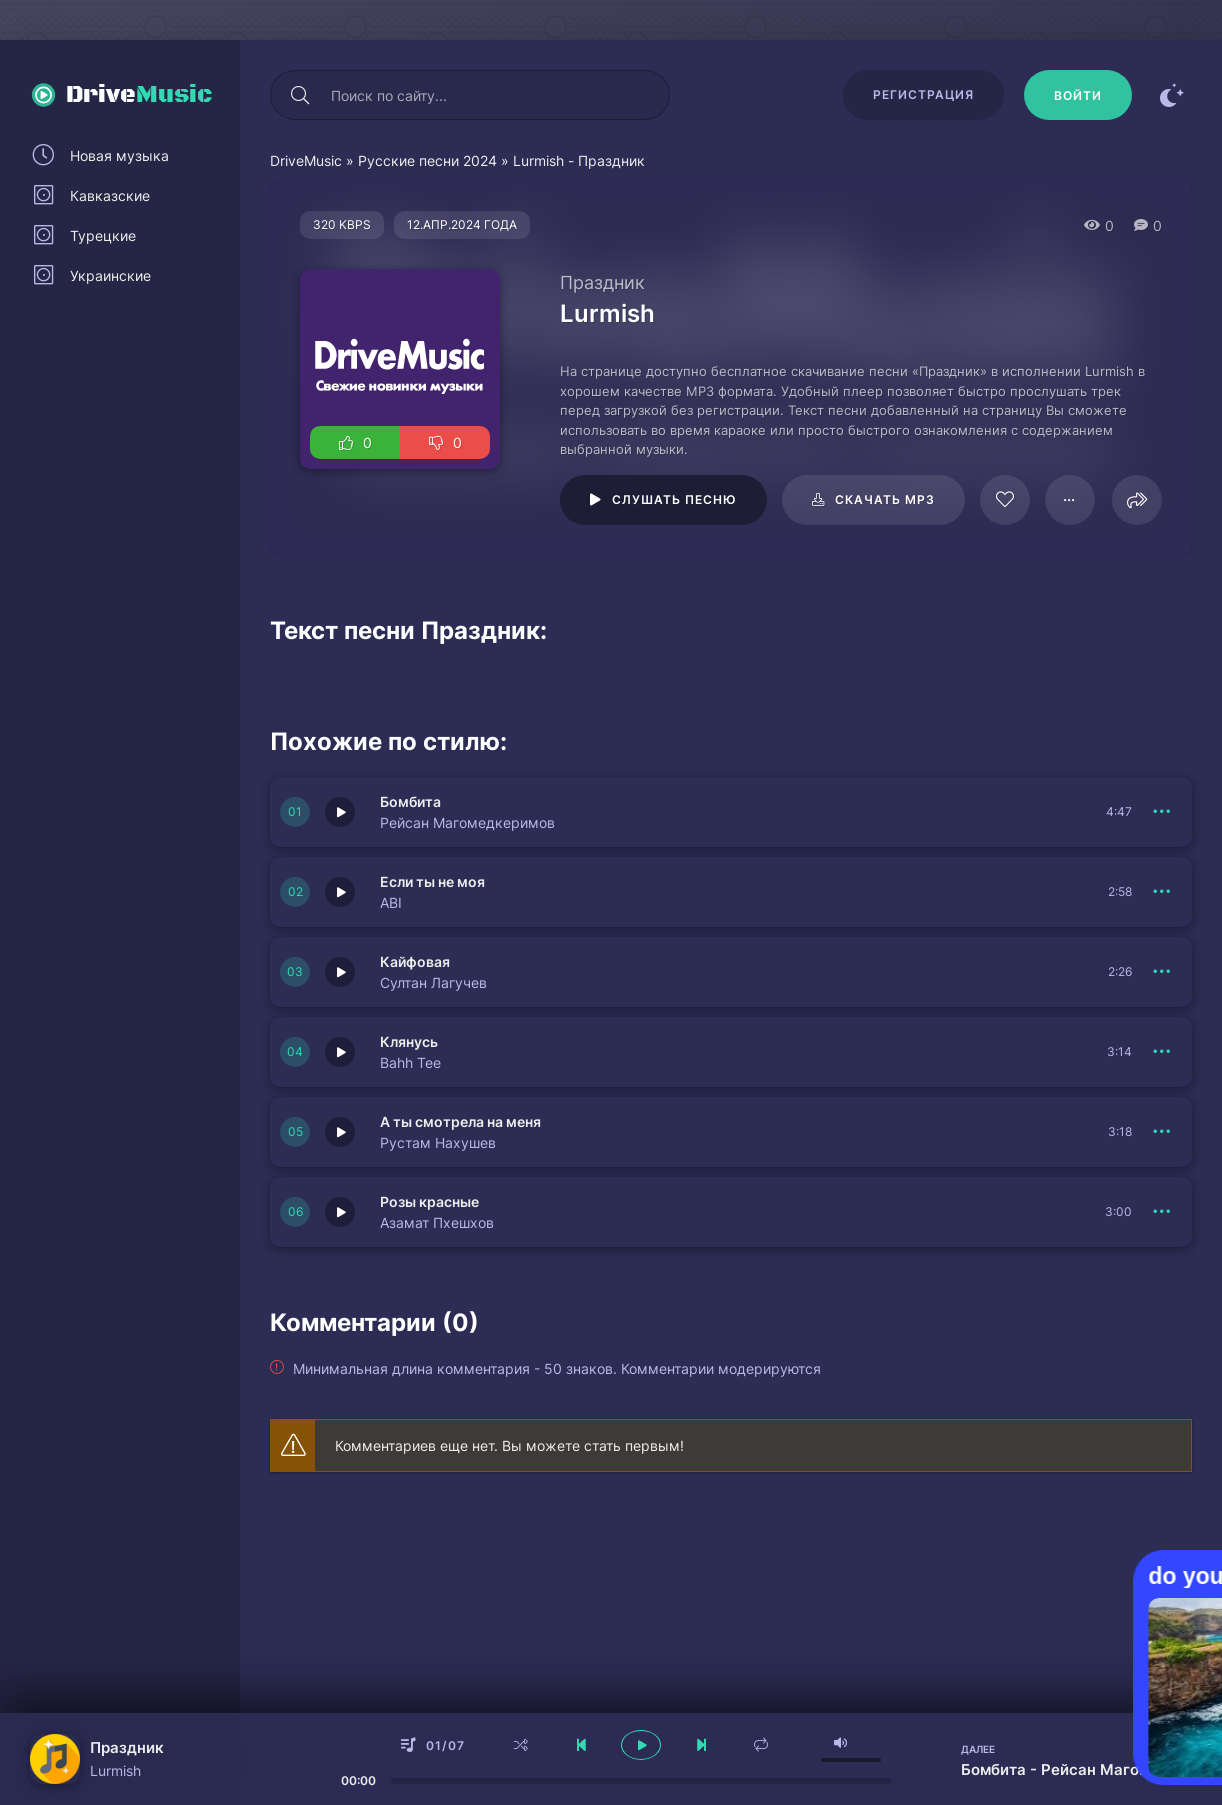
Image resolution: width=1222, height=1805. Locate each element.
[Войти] (1078, 95)
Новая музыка (119, 155)
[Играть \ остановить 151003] (340, 1052)
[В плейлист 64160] (1070, 500)
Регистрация (923, 94)
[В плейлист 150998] (1162, 812)
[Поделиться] (1137, 500)
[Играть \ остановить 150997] (340, 892)
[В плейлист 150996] (1162, 972)
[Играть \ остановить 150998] (340, 812)
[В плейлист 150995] (1162, 1132)
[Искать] (300, 95)
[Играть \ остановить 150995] (340, 1132)
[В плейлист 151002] (1162, 1212)
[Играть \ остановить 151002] (340, 1212)
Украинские (110, 275)
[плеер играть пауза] (641, 1745)
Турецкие (103, 235)
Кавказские (110, 195)
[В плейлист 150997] (1162, 892)
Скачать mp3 (885, 499)
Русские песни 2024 (427, 160)
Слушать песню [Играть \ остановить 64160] (674, 499)
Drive (139, 95)
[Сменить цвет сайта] (1172, 95)
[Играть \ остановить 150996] (340, 972)
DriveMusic (306, 160)
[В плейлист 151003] (1162, 1052)
